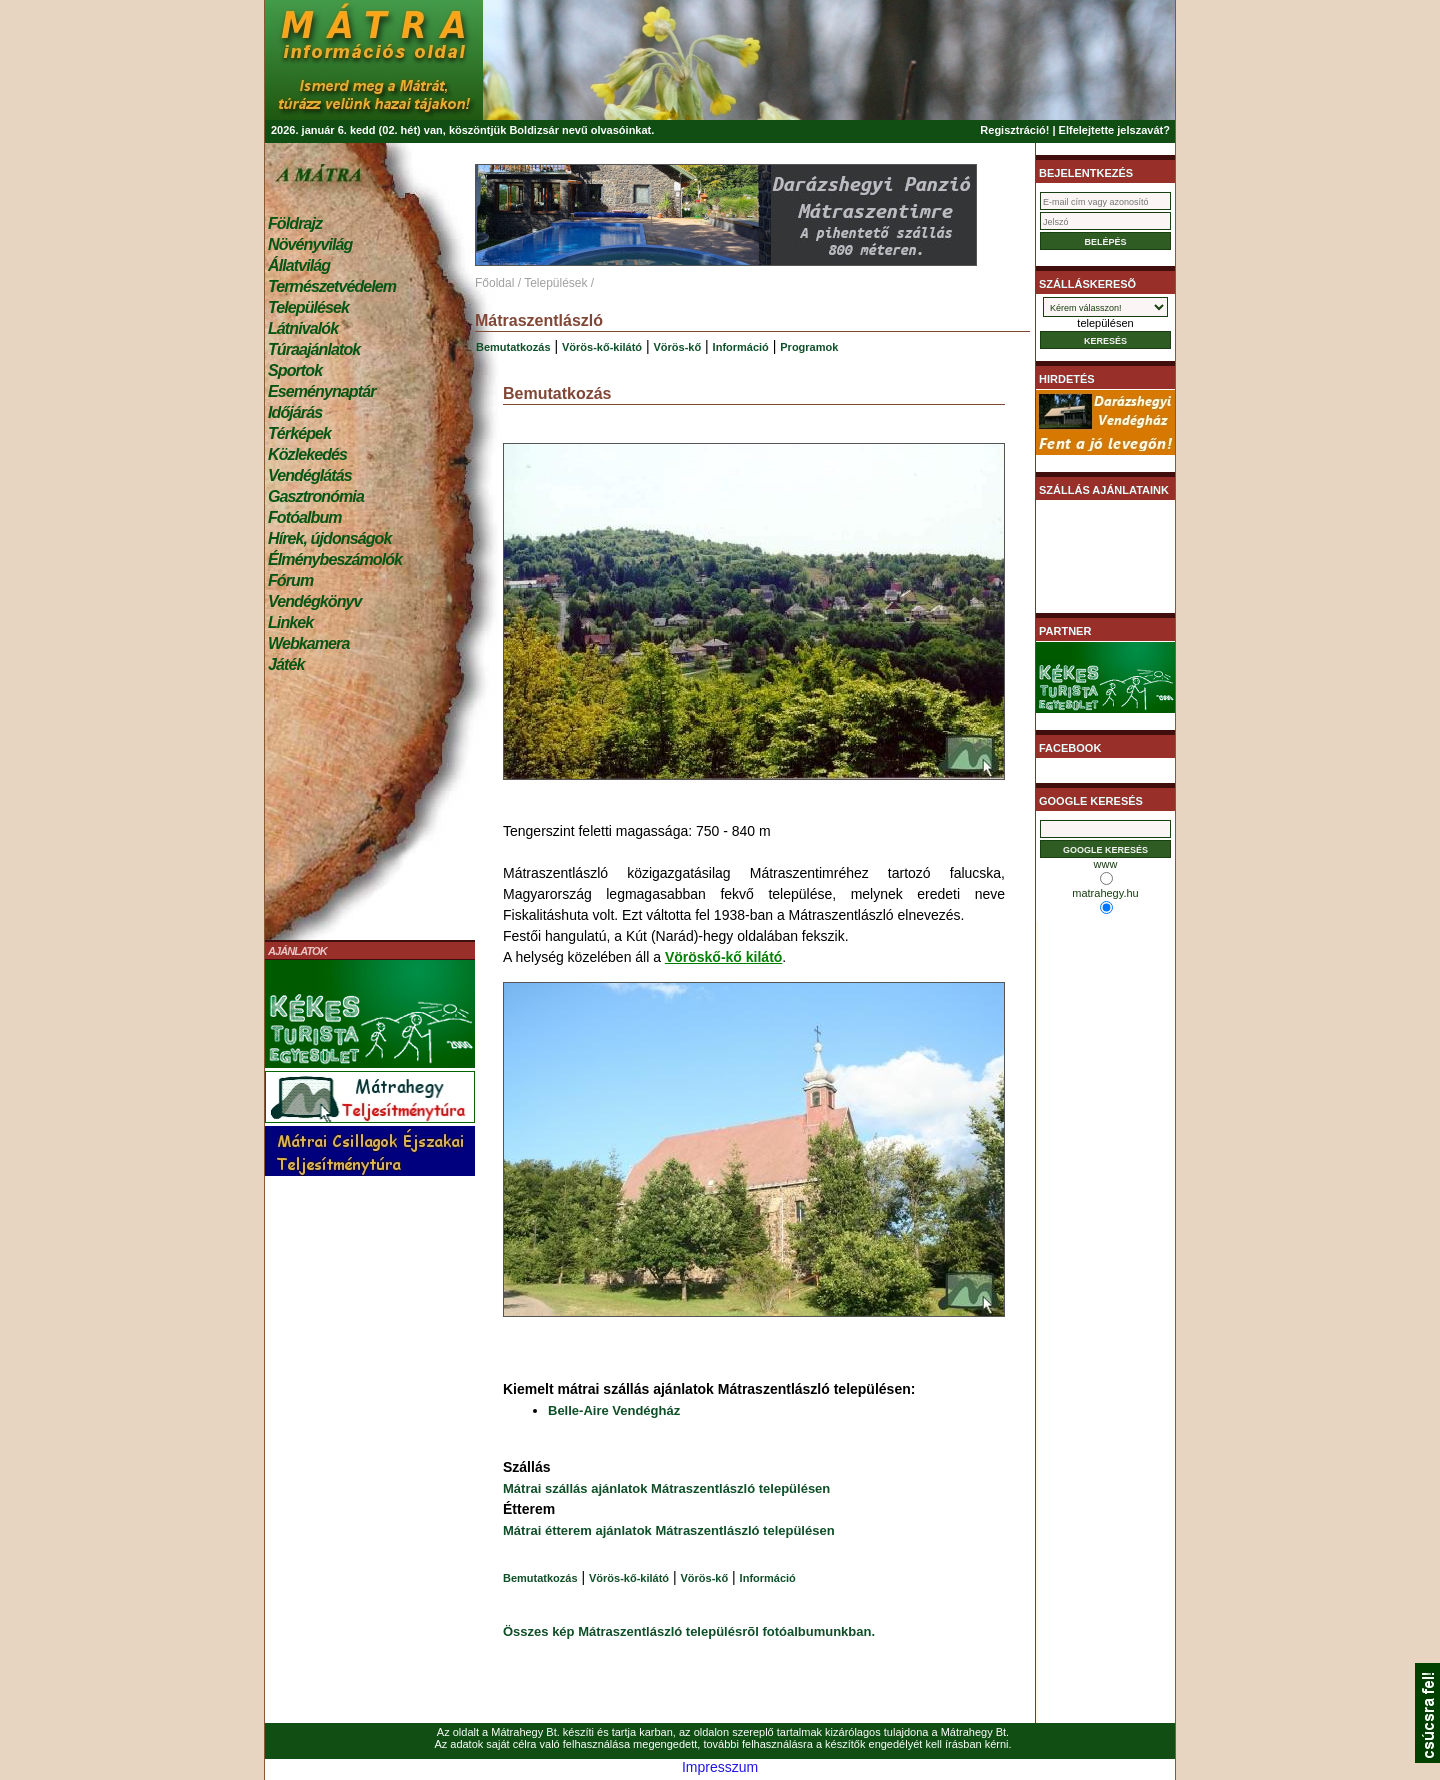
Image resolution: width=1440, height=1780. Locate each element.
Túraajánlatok (314, 349)
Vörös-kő (678, 347)
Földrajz (295, 223)
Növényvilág (310, 244)
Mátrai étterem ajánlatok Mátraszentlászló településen (669, 1530)
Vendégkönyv (315, 601)
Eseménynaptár (321, 391)
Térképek (299, 433)
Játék (286, 664)
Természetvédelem (332, 286)
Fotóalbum (305, 517)
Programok (809, 347)
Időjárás (295, 412)
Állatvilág (299, 265)
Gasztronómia (316, 496)
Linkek (290, 622)
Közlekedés (307, 454)
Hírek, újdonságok (329, 538)
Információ (741, 347)
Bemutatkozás (513, 347)
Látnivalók (303, 328)
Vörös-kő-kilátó (602, 347)
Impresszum (720, 1767)
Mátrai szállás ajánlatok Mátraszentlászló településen (666, 1488)
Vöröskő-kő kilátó (723, 957)
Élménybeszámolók (335, 559)
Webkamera (308, 643)
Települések (308, 307)
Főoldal (494, 283)
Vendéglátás (310, 475)
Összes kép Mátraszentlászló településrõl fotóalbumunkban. (689, 1631)
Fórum (290, 580)
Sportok (295, 370)
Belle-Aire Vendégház (614, 1410)
